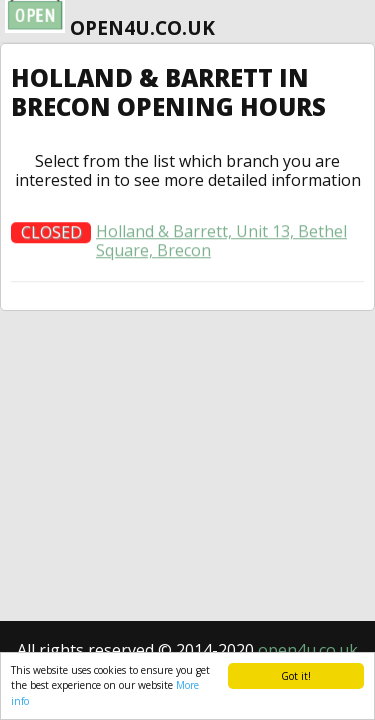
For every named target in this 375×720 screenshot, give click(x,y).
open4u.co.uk (308, 650)
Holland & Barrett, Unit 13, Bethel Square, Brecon (221, 246)
